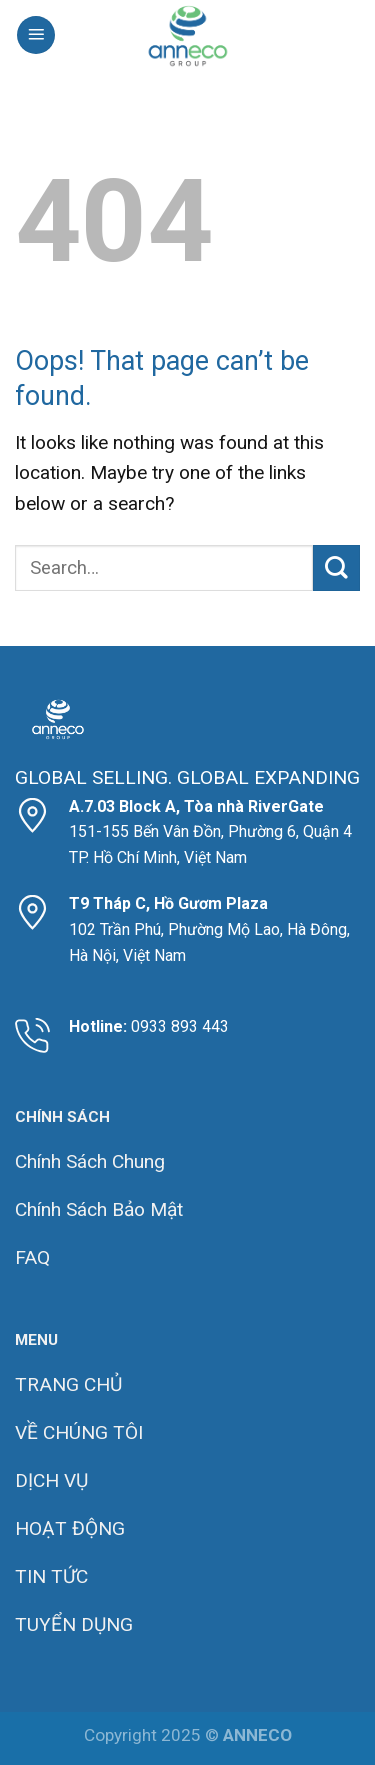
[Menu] (36, 35)
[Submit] (336, 568)
